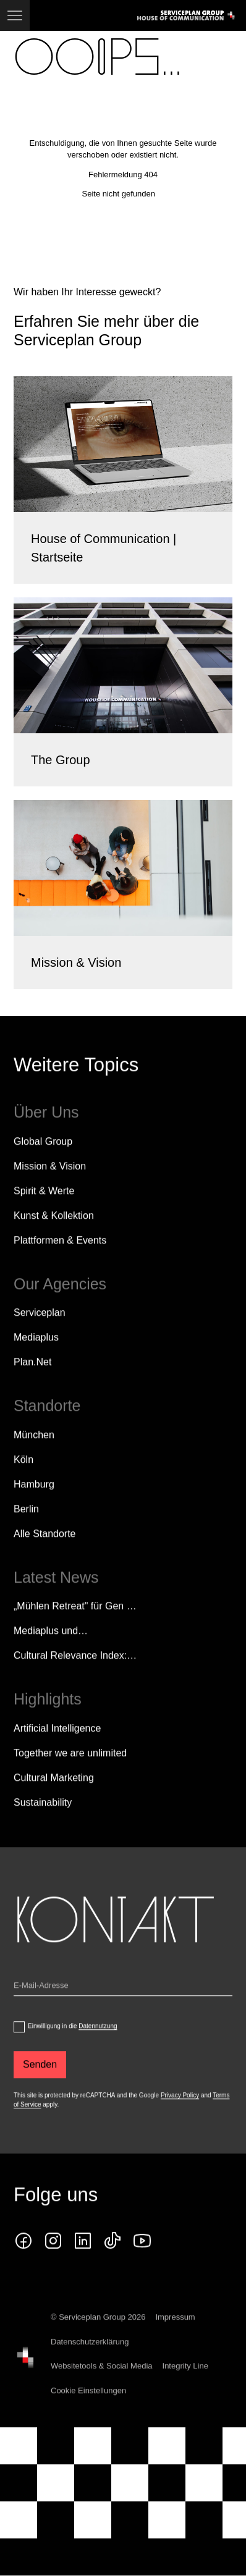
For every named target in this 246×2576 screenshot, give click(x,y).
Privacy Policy (180, 2115)
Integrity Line (185, 2386)
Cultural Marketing (54, 1798)
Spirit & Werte (44, 1211)
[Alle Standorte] (45, 1554)
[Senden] (40, 2084)
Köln (23, 1480)
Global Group (43, 1161)
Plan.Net (32, 1382)
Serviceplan (40, 1333)
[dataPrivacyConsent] (19, 2047)
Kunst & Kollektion (54, 1236)
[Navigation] (15, 15)
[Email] (123, 2008)
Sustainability (43, 1822)
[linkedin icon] (83, 2261)
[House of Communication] (25, 2378)
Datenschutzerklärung (90, 2362)
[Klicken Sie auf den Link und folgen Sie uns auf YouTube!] (142, 2261)
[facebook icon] (23, 2261)
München (34, 1455)
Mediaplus (36, 1357)
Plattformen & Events (60, 1260)
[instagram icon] (53, 2261)
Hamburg (34, 1504)
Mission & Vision (50, 1186)
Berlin (26, 1529)
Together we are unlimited (70, 1773)
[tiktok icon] (112, 2261)
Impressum (175, 2337)
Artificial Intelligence (57, 1748)
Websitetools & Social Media (102, 2386)
